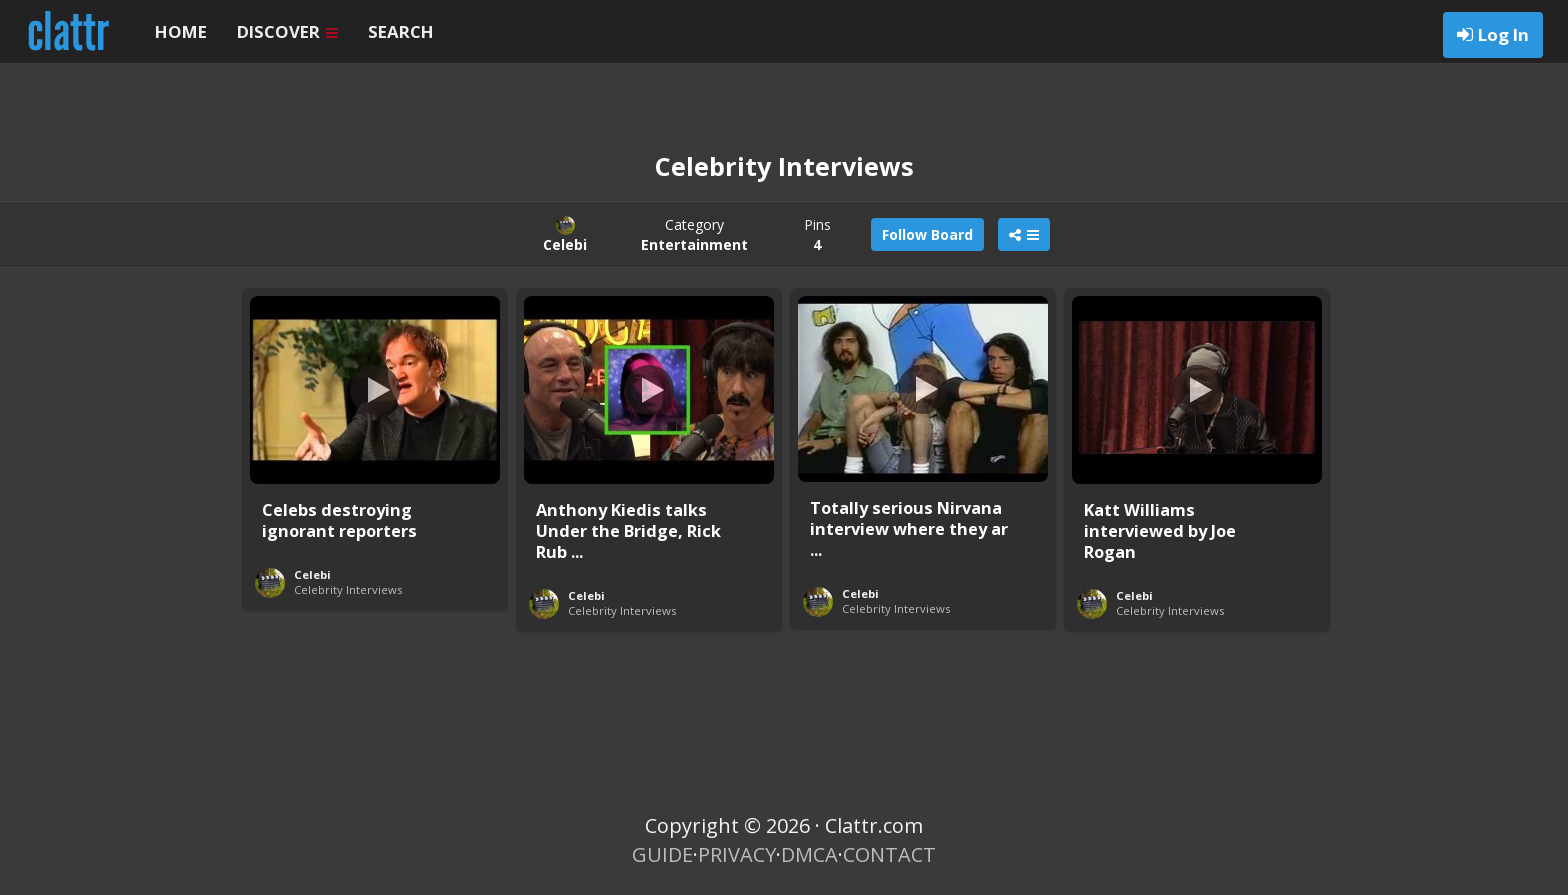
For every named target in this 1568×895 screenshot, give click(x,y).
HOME (181, 31)
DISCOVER (287, 31)
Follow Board (927, 234)
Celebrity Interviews (348, 589)
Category (694, 234)
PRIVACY (737, 854)
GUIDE (662, 854)
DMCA (809, 854)
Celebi (312, 574)
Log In (1503, 34)
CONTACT (889, 854)
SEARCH (401, 31)
